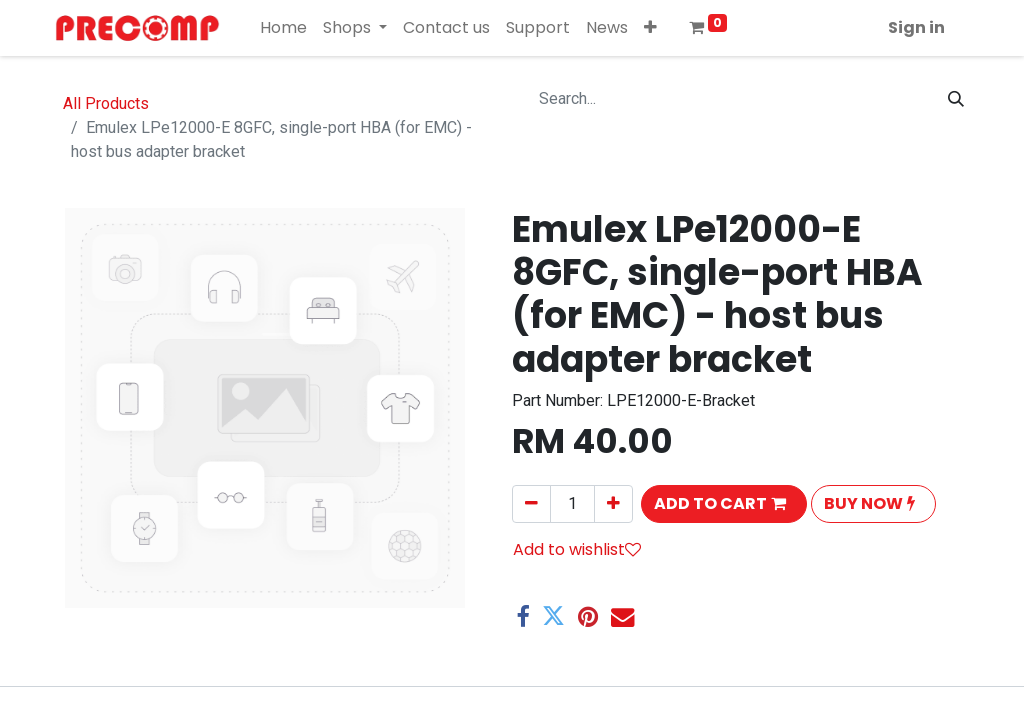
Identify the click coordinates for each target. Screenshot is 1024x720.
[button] (650, 28)
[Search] (956, 99)
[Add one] (613, 504)
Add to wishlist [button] (577, 549)
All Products (106, 103)
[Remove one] (531, 504)
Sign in (916, 27)
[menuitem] (283, 28)
